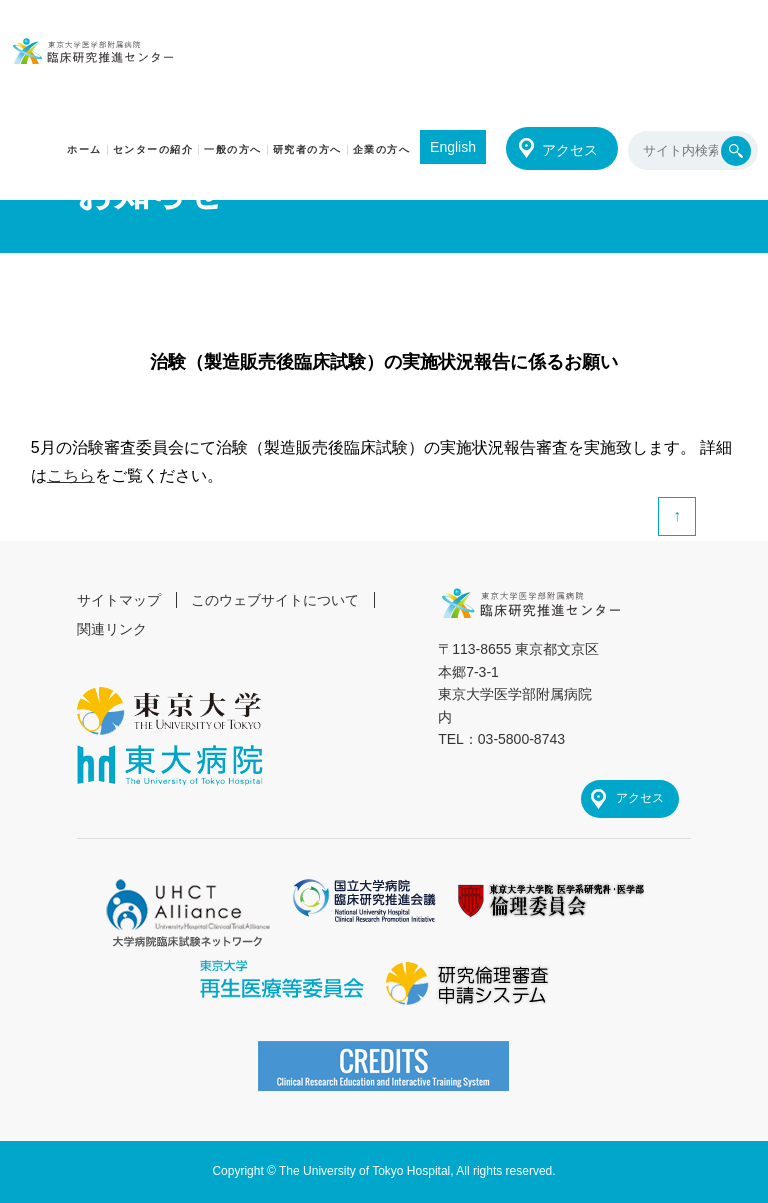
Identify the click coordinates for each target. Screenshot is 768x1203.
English (453, 147)
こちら (71, 475)
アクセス (570, 150)
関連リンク (112, 629)
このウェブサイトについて (275, 600)
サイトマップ (119, 600)
